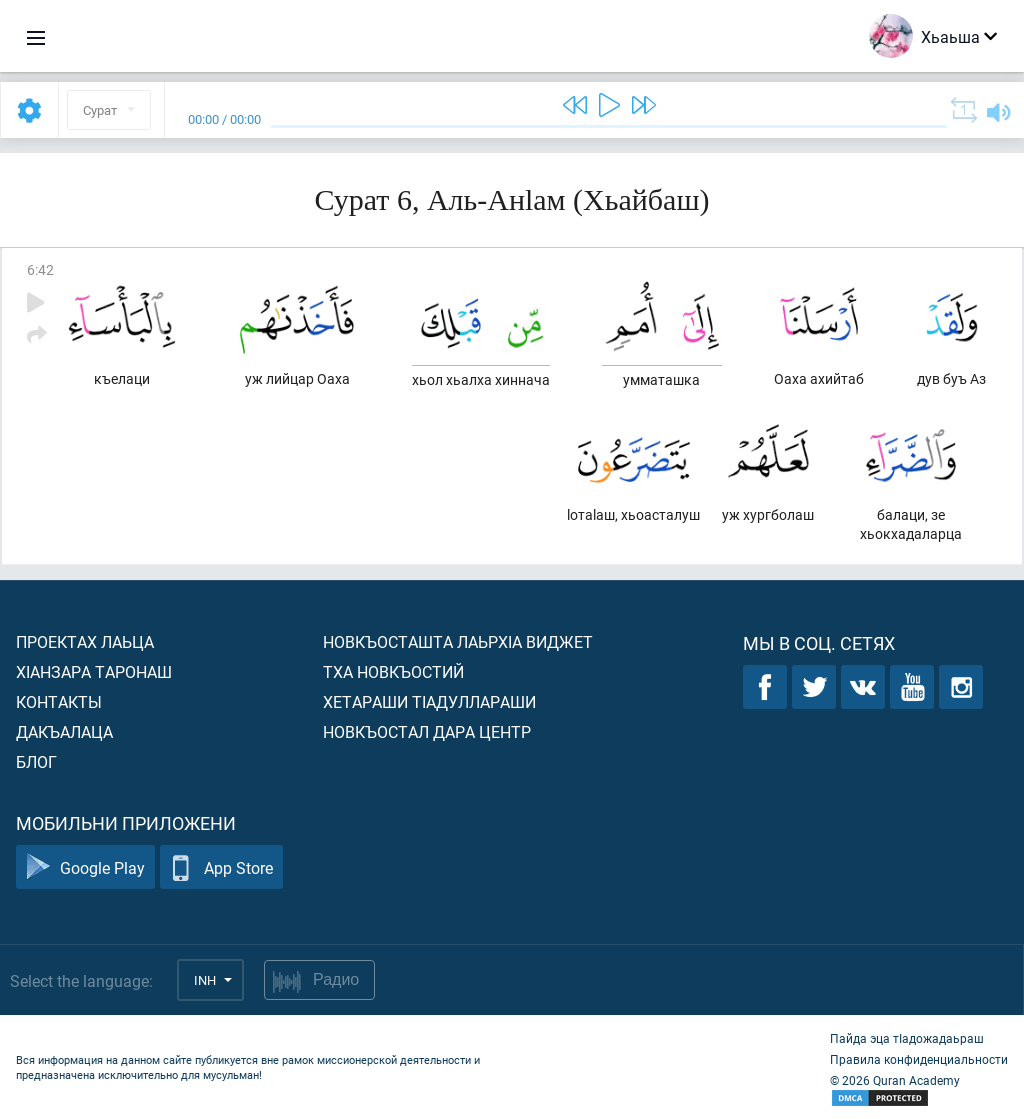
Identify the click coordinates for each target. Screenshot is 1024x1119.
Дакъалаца (64, 731)
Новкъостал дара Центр (427, 731)
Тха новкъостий (393, 671)
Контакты (59, 701)
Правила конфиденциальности (919, 1059)
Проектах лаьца (85, 641)
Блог (36, 761)
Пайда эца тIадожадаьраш (907, 1038)
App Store (221, 867)
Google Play (85, 867)
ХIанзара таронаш (94, 671)
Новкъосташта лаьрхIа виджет (458, 641)
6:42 (40, 269)
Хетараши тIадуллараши (429, 701)
